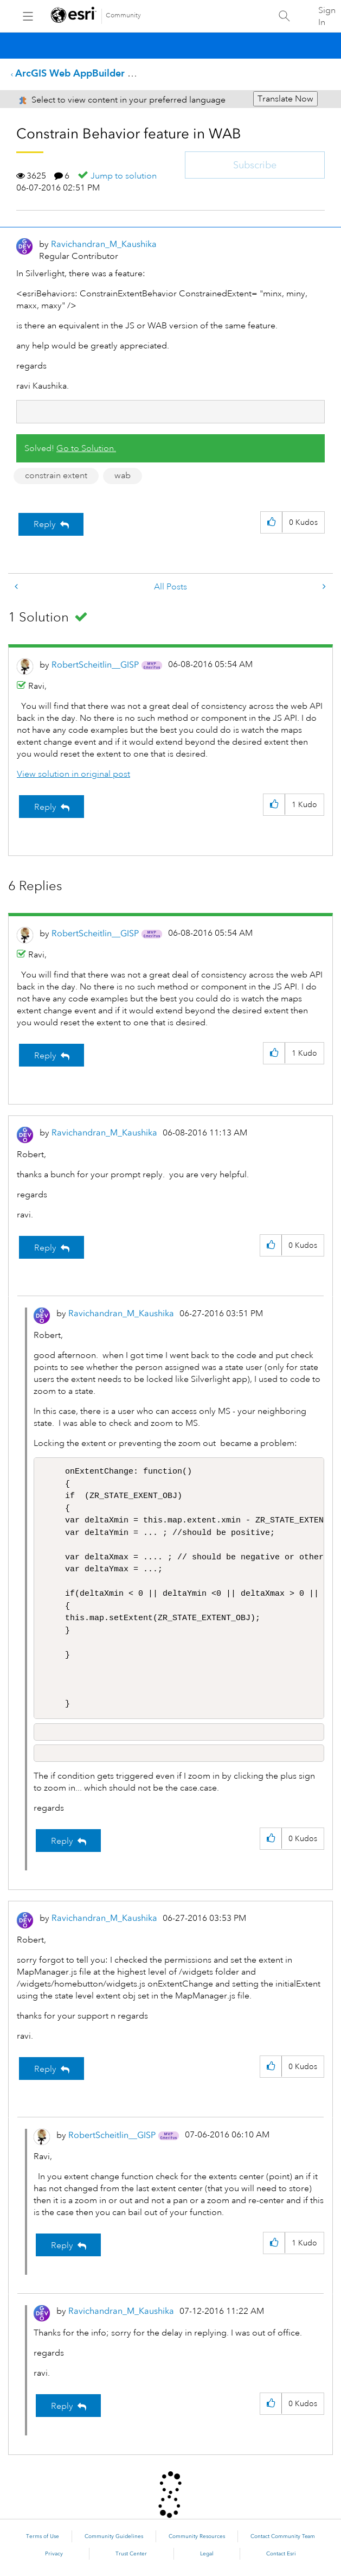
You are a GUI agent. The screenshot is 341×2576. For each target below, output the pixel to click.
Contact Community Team (282, 2536)
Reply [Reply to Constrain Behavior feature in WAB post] (45, 524)
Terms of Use (42, 2536)
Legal (207, 2553)
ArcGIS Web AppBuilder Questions (93, 73)
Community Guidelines (114, 2536)
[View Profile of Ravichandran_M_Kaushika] (104, 244)
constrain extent (56, 475)
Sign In (327, 16)
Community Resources (197, 2536)
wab (122, 475)
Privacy (54, 2553)
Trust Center (131, 2553)
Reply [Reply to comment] (45, 807)
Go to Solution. (86, 448)
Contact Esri (281, 2553)
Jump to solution (124, 175)
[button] (271, 522)
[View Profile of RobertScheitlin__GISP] (95, 664)
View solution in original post (73, 774)
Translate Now (285, 98)
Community (123, 15)
